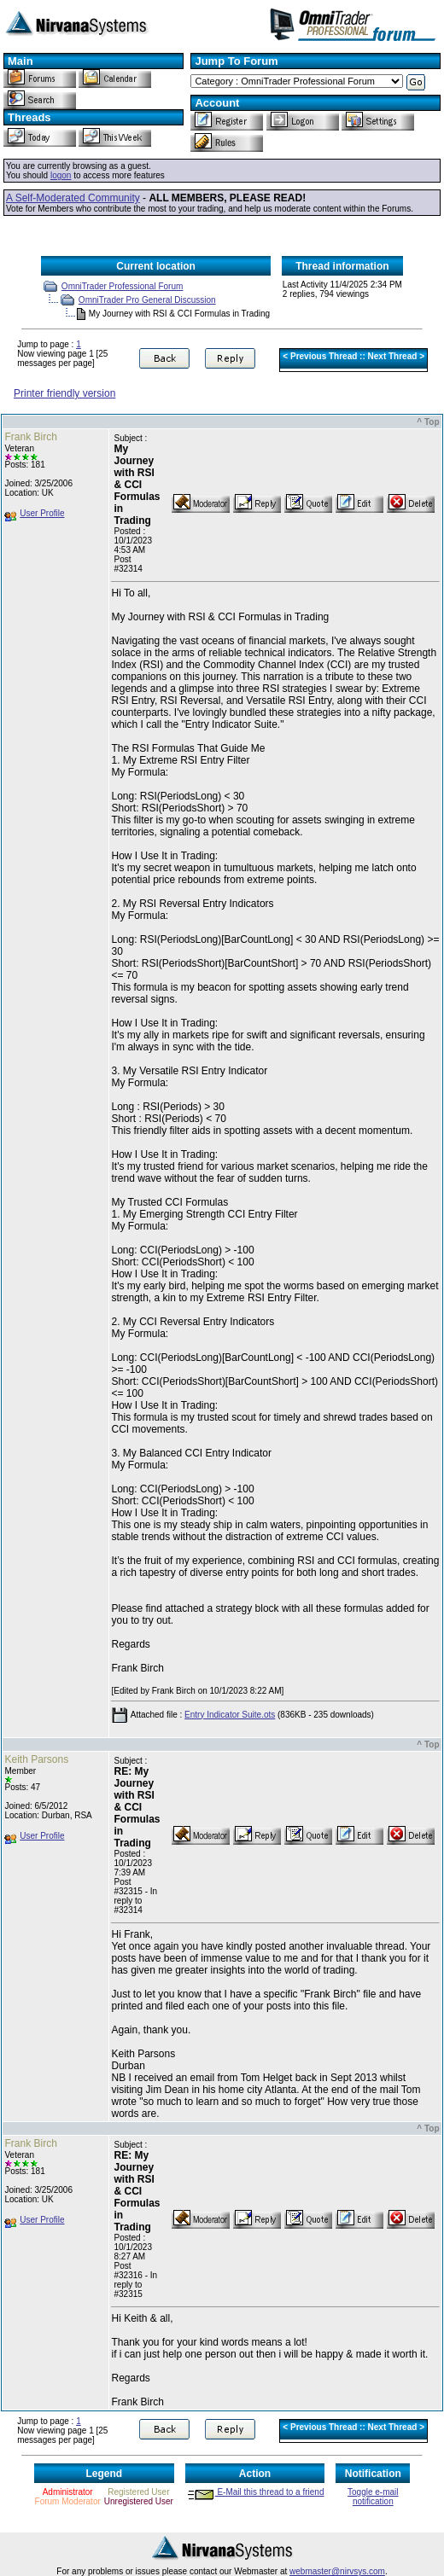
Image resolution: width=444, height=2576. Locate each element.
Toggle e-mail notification (373, 2496)
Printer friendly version (64, 393)
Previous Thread (323, 356)
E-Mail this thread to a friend (255, 2492)
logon (60, 175)
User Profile (42, 513)
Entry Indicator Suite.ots (229, 1714)
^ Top (428, 422)
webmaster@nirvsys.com (337, 2571)
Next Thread (393, 356)
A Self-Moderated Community (73, 198)
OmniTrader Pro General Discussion (147, 300)
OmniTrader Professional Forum (122, 286)
